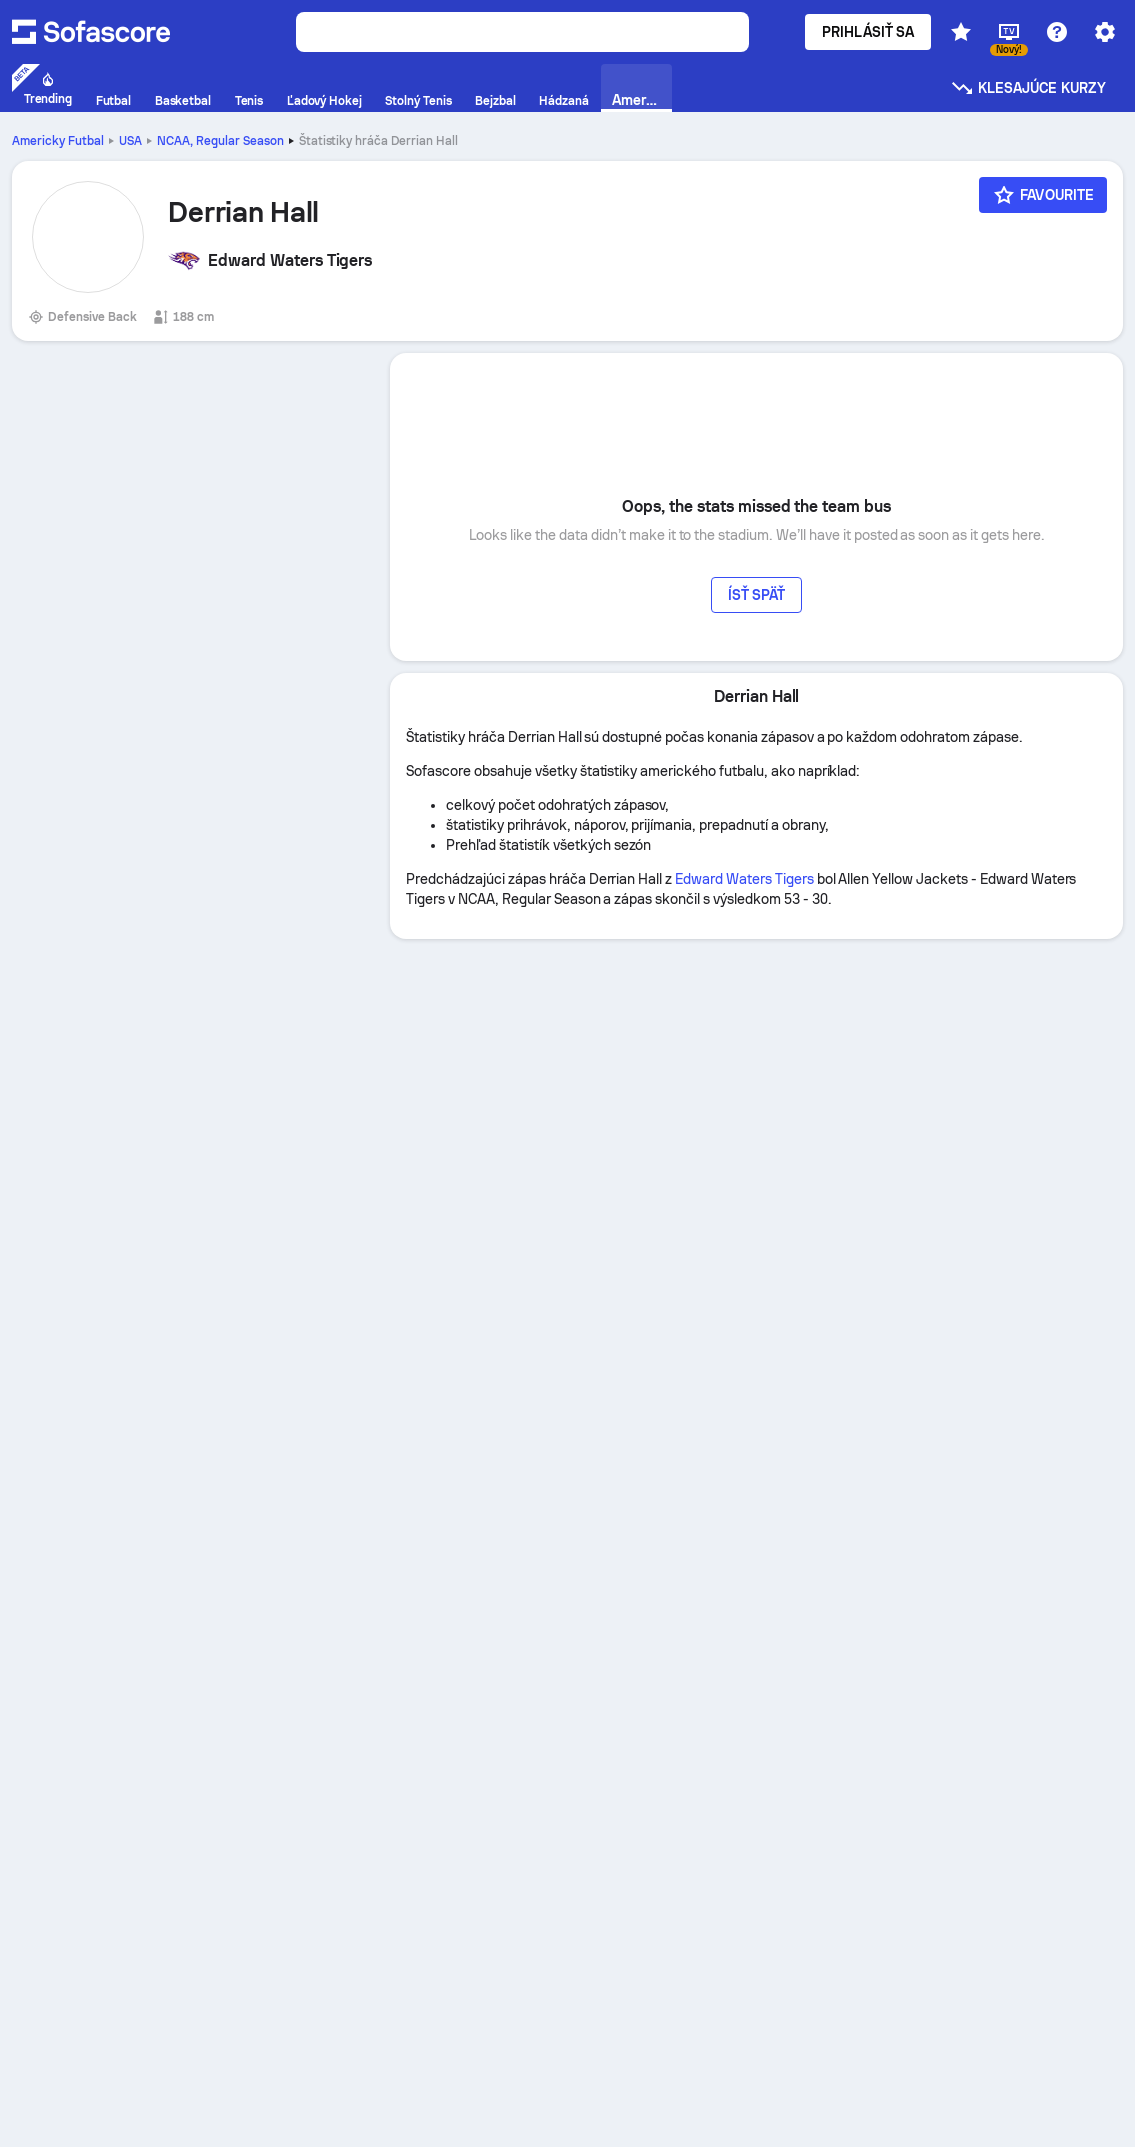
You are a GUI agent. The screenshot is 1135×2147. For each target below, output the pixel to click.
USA (130, 141)
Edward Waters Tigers (744, 879)
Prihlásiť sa (868, 32)
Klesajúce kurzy (1028, 88)
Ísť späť (757, 595)
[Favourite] (1043, 195)
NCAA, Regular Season (220, 141)
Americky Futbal (58, 141)
